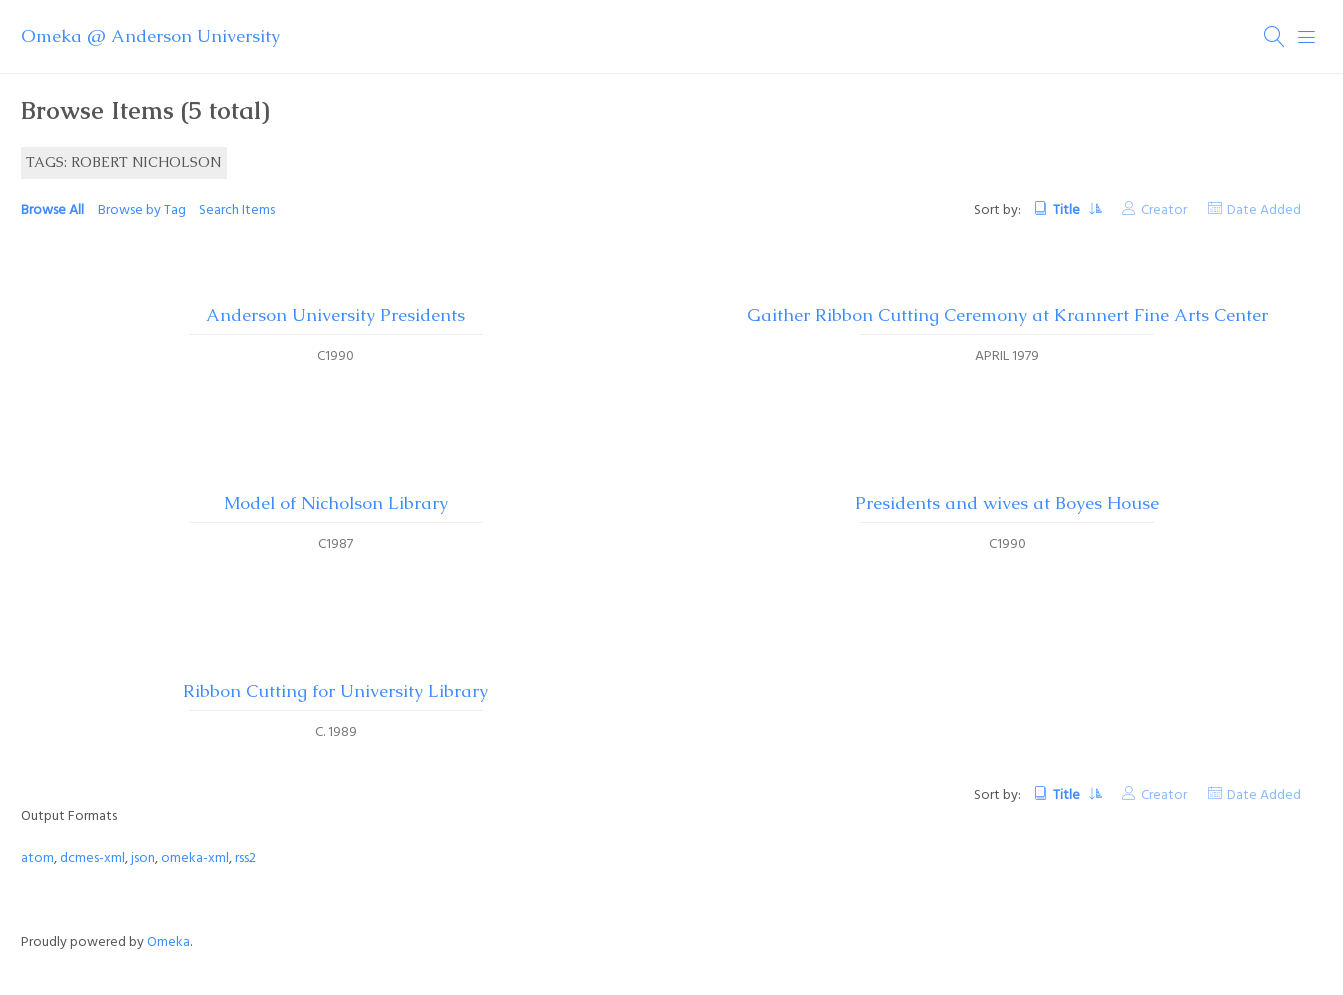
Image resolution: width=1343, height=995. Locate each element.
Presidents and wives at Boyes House (1007, 503)
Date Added (1264, 210)
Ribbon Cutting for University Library (335, 691)
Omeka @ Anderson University (150, 36)
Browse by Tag (142, 210)
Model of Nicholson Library (336, 503)
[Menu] (1307, 37)
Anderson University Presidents (335, 315)
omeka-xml (195, 858)
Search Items (237, 210)
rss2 (245, 858)
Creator (1164, 210)
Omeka (168, 942)
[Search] (1275, 37)
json (143, 858)
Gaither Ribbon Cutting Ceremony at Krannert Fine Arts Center (1007, 315)
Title (1068, 210)
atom (37, 858)
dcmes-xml (92, 858)
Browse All (52, 210)
